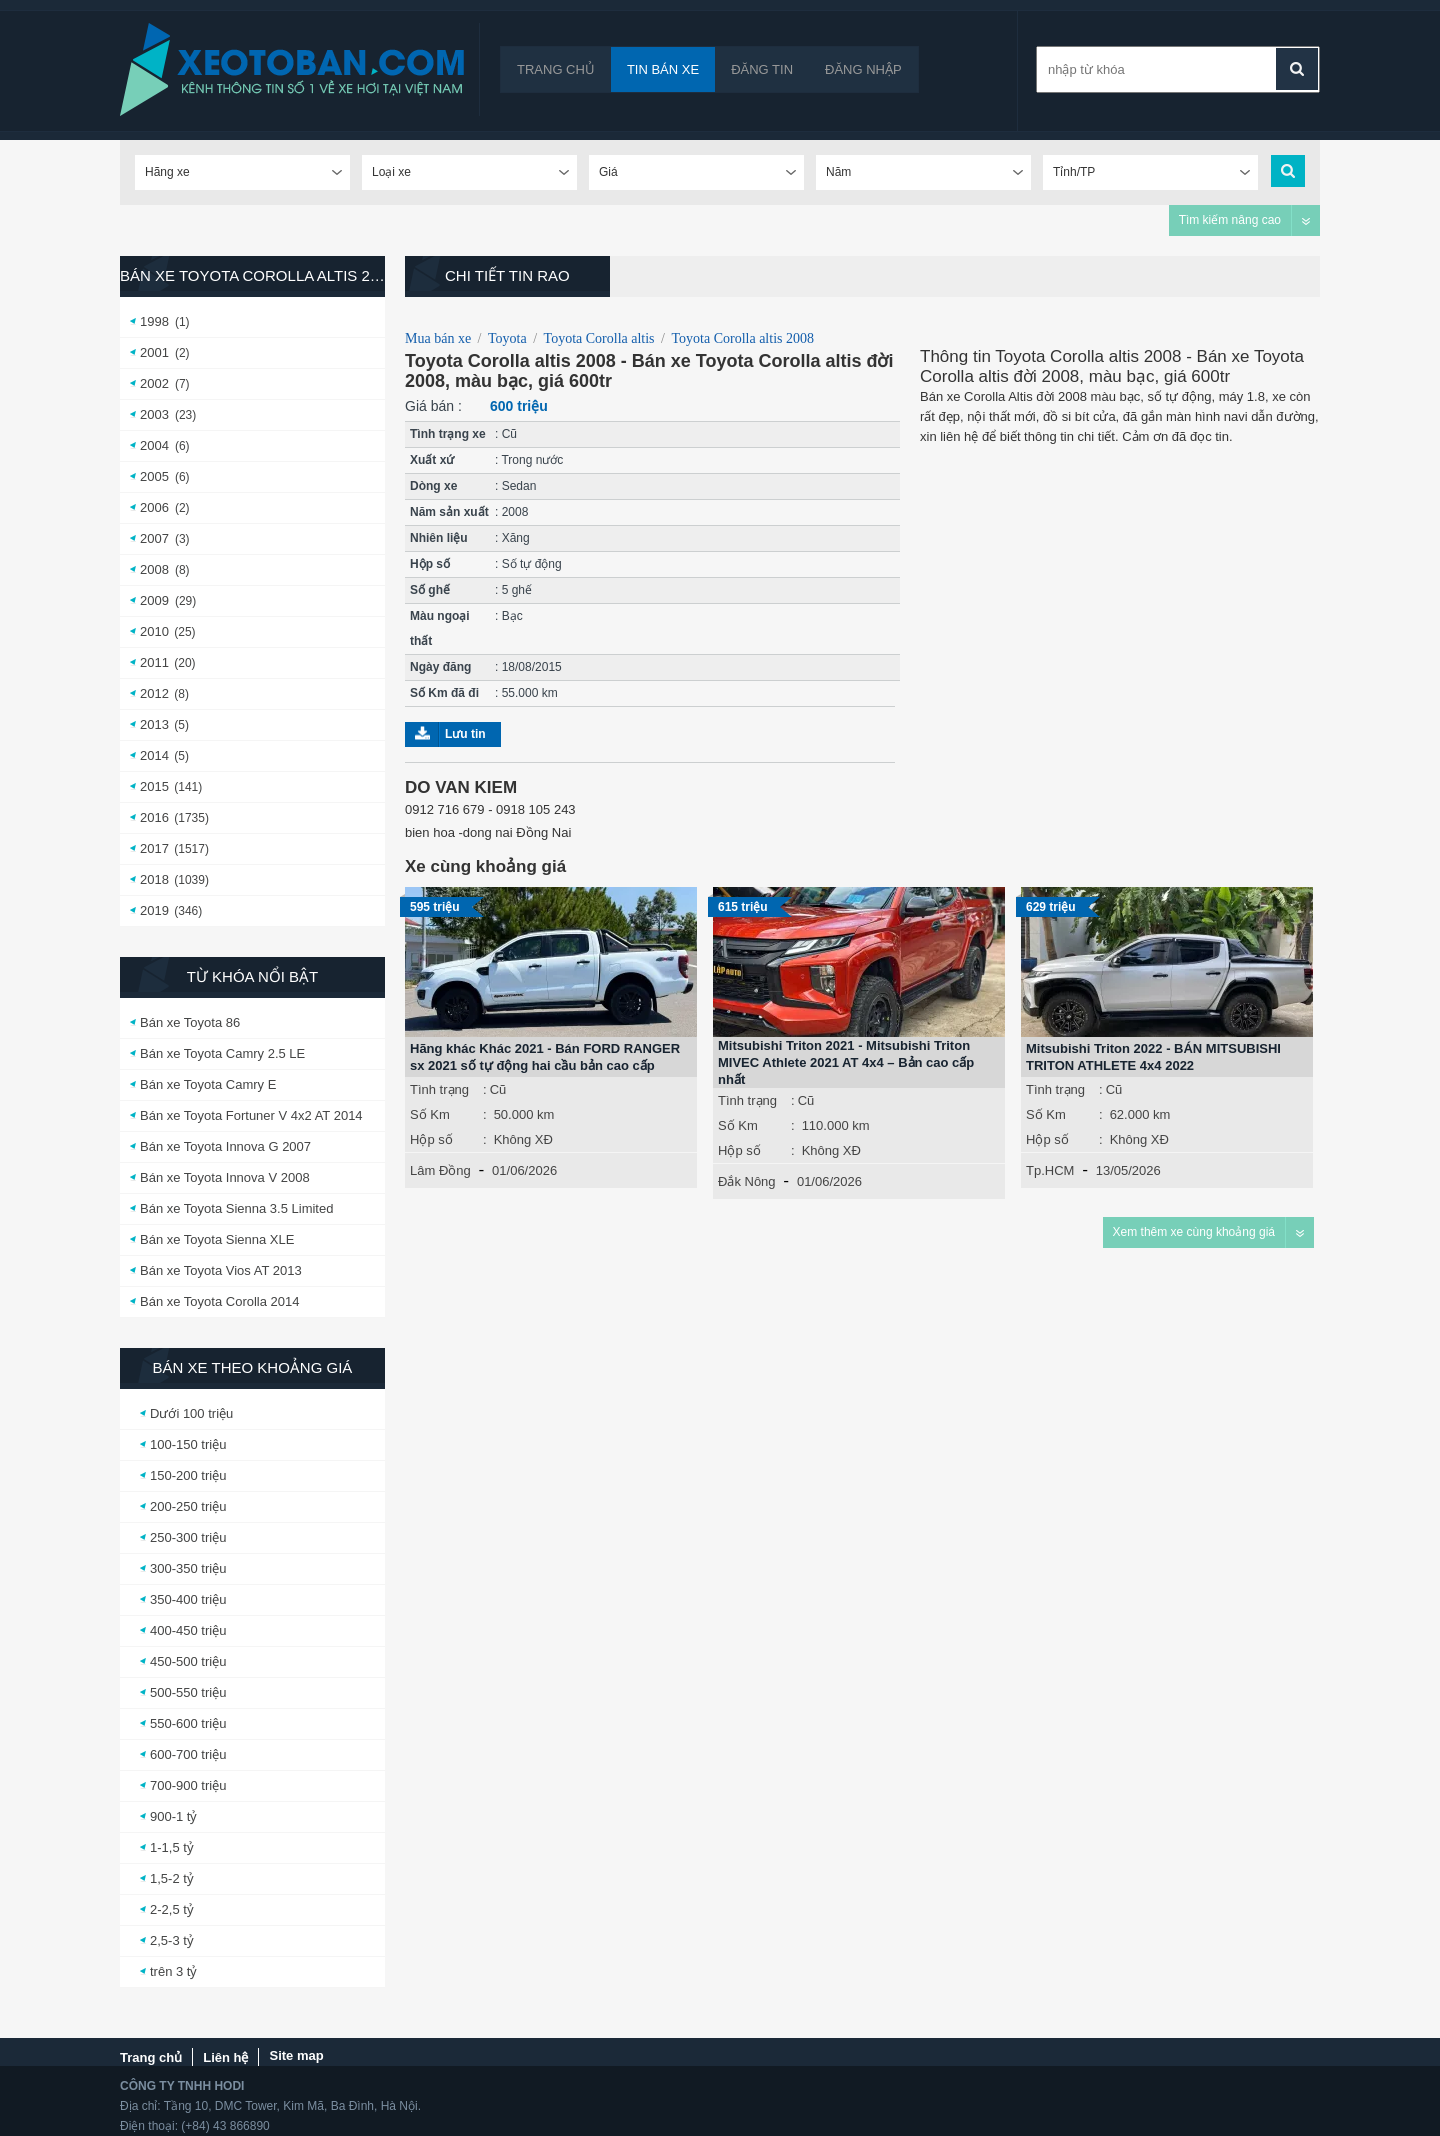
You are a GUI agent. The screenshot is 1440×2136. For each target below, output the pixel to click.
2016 (154, 817)
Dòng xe (433, 486)
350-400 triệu (188, 1599)
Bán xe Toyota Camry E (208, 1084)
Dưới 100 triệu (191, 1413)
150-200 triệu (188, 1475)
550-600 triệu (188, 1723)
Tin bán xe (663, 69)
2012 (154, 693)
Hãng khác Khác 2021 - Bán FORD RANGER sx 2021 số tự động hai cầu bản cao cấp (545, 1057)
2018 (154, 879)
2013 (154, 724)
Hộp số (430, 564)
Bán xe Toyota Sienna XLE (217, 1239)
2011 (154, 662)
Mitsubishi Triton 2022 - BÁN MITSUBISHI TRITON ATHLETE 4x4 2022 (1153, 1057)
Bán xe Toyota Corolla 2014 (219, 1301)
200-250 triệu (188, 1506)
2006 (154, 507)
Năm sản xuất (449, 512)
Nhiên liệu (439, 538)
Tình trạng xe (448, 434)
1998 (154, 321)
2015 (154, 786)
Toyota (507, 338)
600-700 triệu (188, 1754)
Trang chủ (556, 69)
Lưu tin (465, 734)
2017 (154, 848)
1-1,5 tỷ (172, 1847)
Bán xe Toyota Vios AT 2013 (221, 1270)
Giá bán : (433, 406)
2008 (154, 569)
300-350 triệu (188, 1568)
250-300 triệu (188, 1537)
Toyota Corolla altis (599, 338)
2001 (154, 352)
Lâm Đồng (440, 1170)
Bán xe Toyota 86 (190, 1022)
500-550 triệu (188, 1692)
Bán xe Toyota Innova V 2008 (225, 1177)
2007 (154, 538)
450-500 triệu (188, 1661)
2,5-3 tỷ (172, 1940)
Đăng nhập (863, 69)
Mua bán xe (438, 338)
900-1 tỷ (173, 1816)
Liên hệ (225, 2057)
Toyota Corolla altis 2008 (742, 338)
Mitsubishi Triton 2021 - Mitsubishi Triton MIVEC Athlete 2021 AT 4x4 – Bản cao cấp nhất (846, 1062)
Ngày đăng (440, 667)
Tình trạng (439, 1089)
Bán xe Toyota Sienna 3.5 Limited (236, 1208)
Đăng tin (762, 69)
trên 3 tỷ (173, 1971)
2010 (154, 631)
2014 (154, 755)
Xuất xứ (432, 460)
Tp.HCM (1050, 1170)
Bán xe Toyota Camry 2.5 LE (222, 1053)
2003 (154, 414)
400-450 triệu (188, 1630)
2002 (154, 383)
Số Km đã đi (444, 693)
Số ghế (430, 590)
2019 (154, 910)
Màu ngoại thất (440, 628)
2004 (154, 445)
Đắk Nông (747, 1181)
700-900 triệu (188, 1785)
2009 (154, 600)
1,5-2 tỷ (172, 1878)
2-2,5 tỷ (172, 1909)
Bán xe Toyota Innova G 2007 (225, 1146)
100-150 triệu (188, 1444)
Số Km (430, 1114)
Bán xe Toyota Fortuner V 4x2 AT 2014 (251, 1115)
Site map (296, 2055)
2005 (154, 476)
